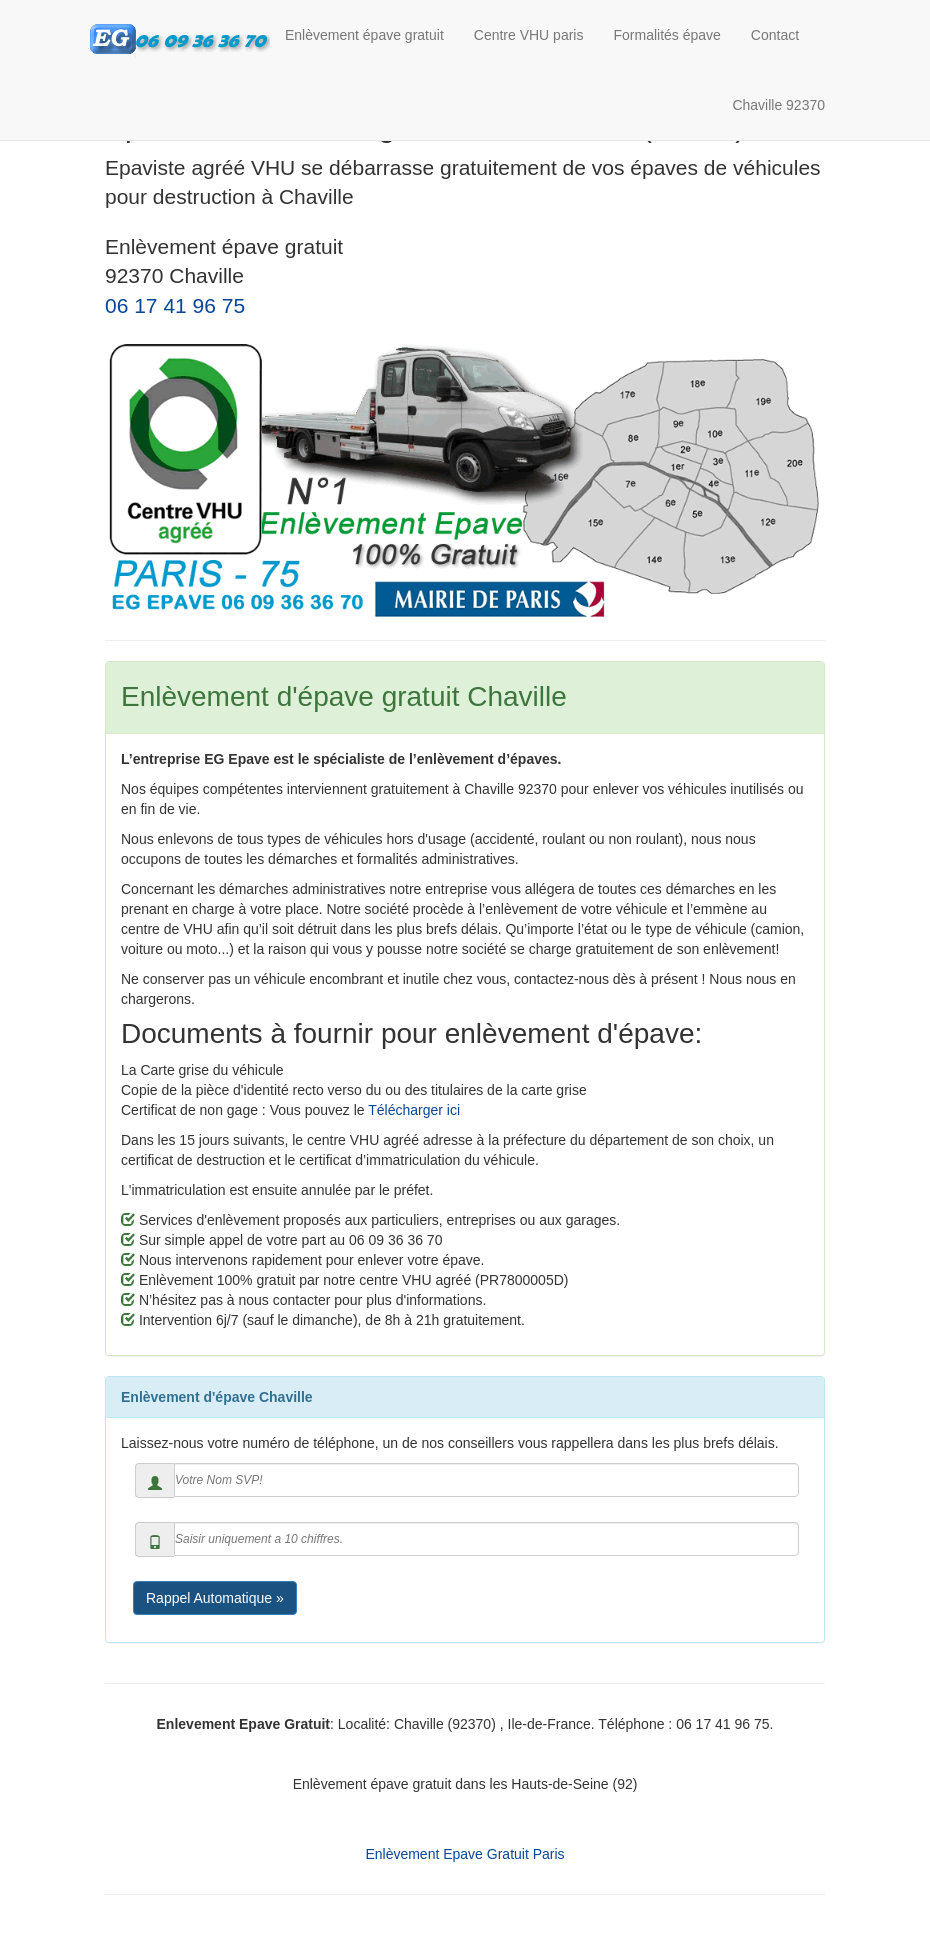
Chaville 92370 (778, 105)
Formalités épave (666, 35)
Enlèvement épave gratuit (364, 35)
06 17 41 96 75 (175, 305)
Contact (775, 35)
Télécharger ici (414, 1110)
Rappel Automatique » (215, 1598)
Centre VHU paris (529, 35)
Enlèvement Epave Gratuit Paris (464, 1854)
